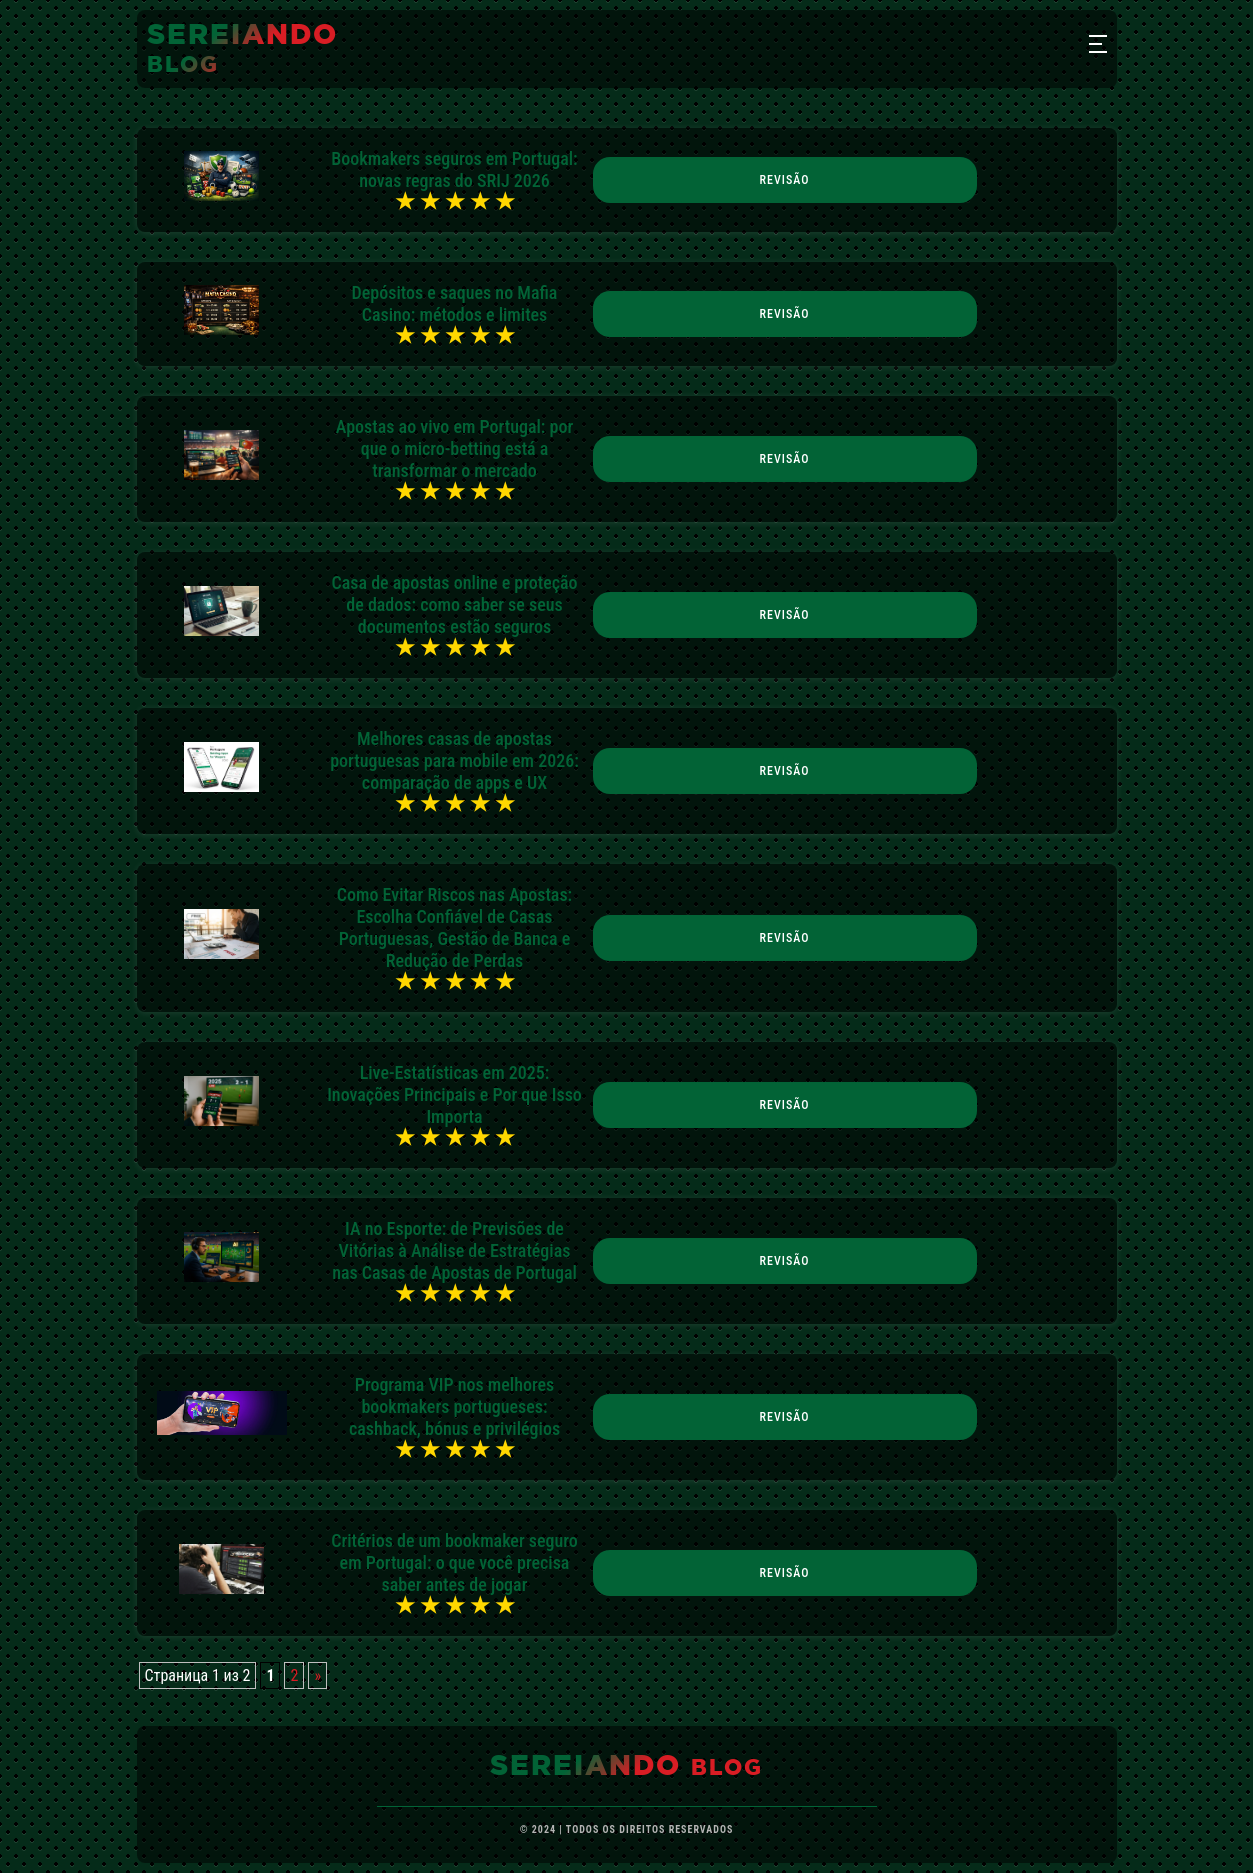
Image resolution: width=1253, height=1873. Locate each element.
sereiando (242, 48)
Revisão (785, 180)
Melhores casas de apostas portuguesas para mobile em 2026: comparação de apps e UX (454, 760)
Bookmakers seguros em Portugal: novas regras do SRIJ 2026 (454, 169)
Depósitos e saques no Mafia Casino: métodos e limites (455, 303)
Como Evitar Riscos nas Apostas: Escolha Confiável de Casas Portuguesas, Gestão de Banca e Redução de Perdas (454, 927)
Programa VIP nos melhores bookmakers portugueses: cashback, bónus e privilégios (454, 1406)
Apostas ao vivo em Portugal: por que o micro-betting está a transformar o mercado (454, 448)
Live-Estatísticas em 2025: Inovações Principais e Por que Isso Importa (454, 1094)
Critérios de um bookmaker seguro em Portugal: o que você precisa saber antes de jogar (454, 1562)
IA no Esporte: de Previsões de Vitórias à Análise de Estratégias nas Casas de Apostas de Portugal (454, 1250)
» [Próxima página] (317, 1675)
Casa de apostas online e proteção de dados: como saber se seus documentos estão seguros (454, 604)
